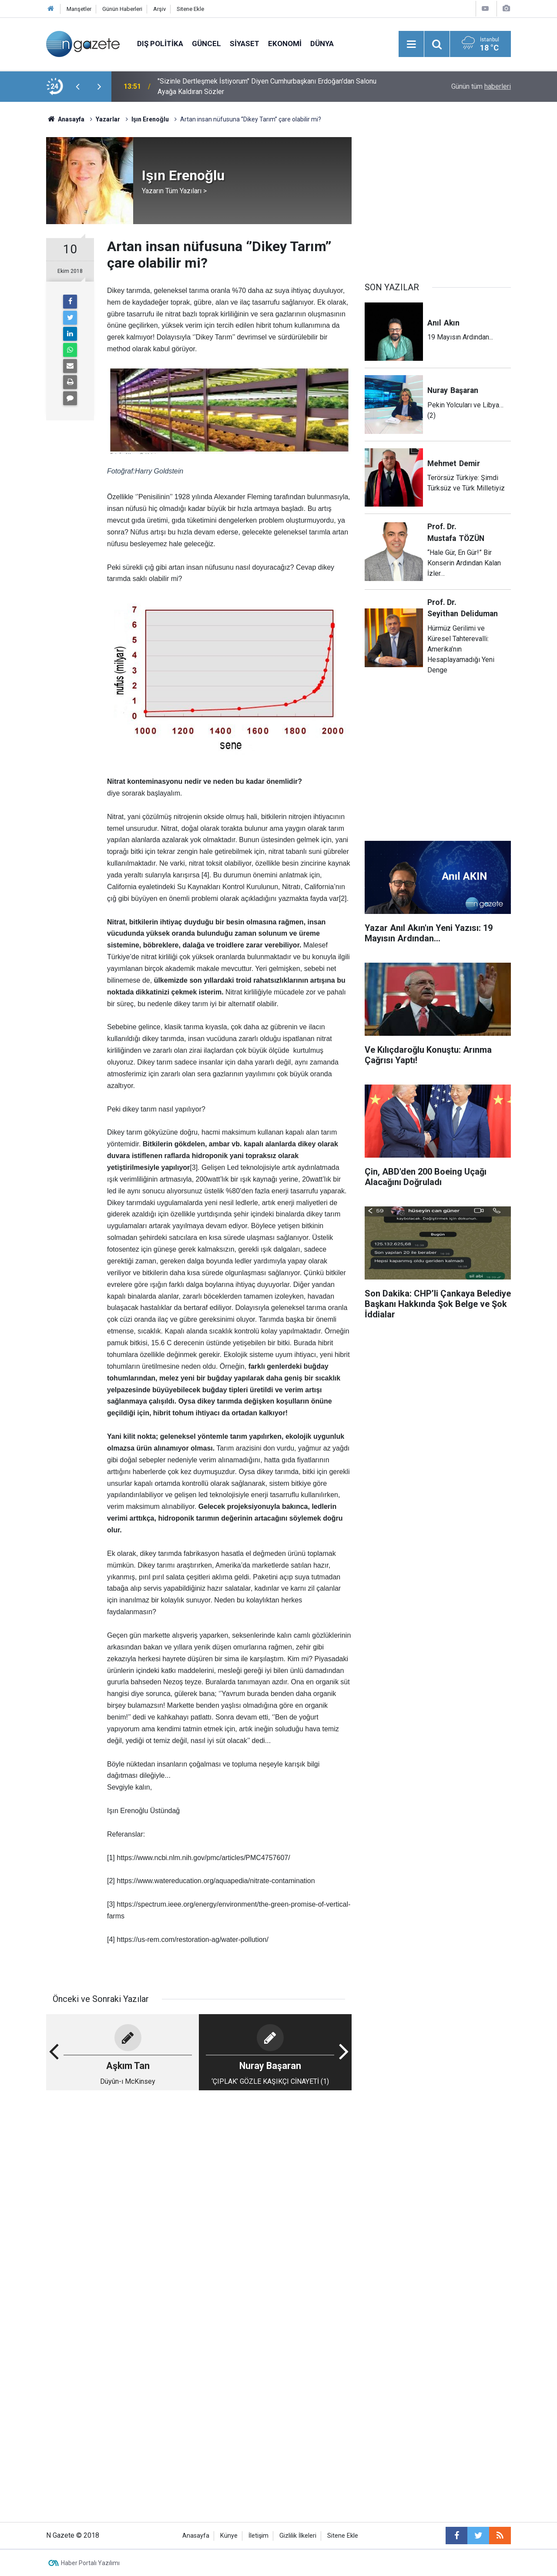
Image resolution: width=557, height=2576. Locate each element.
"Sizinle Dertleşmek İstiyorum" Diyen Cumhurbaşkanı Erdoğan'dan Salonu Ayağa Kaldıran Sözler (267, 86)
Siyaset (244, 43)
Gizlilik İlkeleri (297, 2535)
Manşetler (79, 9)
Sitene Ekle (190, 9)
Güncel (206, 43)
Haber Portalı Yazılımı (90, 2562)
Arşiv (159, 9)
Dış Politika (160, 43)
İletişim (258, 2535)
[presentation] (77, 86)
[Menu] (411, 44)
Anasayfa (195, 2535)
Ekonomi (285, 43)
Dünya (322, 43)
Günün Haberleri (122, 9)
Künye (229, 2535)
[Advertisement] (199, 2165)
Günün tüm (481, 86)
